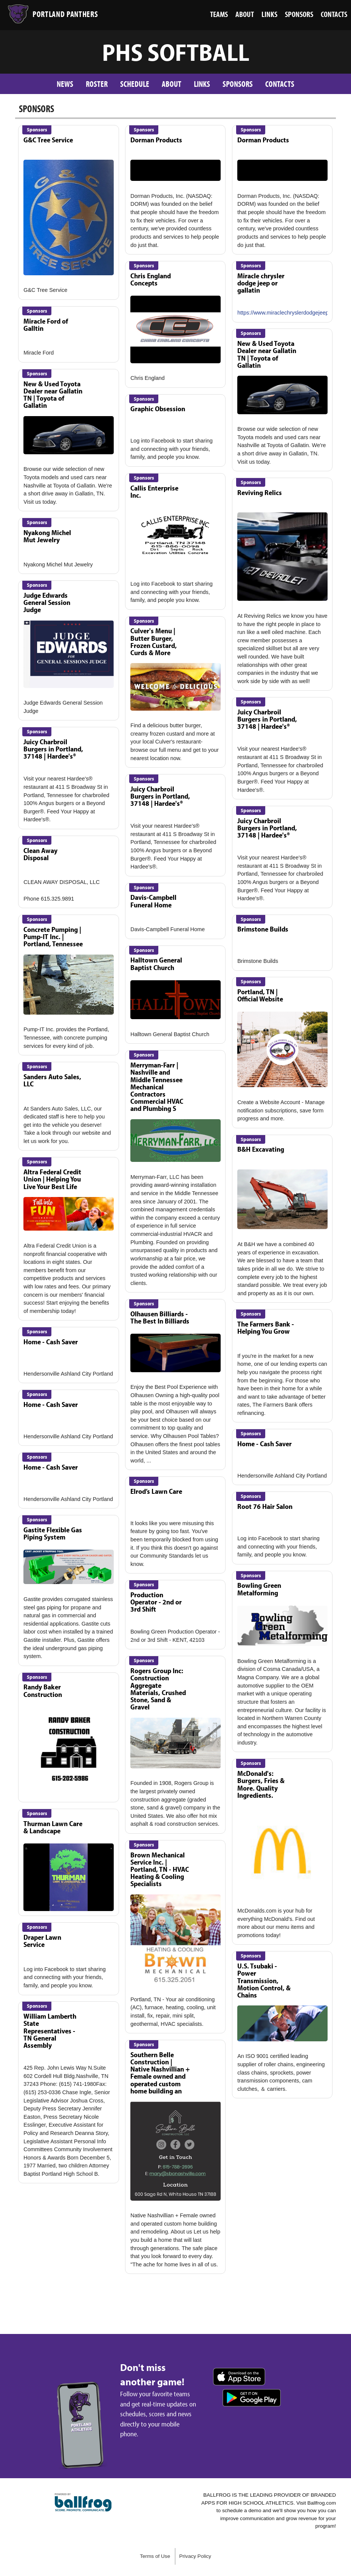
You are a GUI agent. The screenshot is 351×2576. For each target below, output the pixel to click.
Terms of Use (155, 2556)
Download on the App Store (239, 2376)
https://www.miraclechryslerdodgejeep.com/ (289, 313)
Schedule (134, 83)
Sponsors (238, 83)
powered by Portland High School (83, 2502)
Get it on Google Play (252, 2397)
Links (202, 83)
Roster (97, 83)
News (65, 83)
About (171, 83)
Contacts (279, 83)
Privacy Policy (195, 2556)
